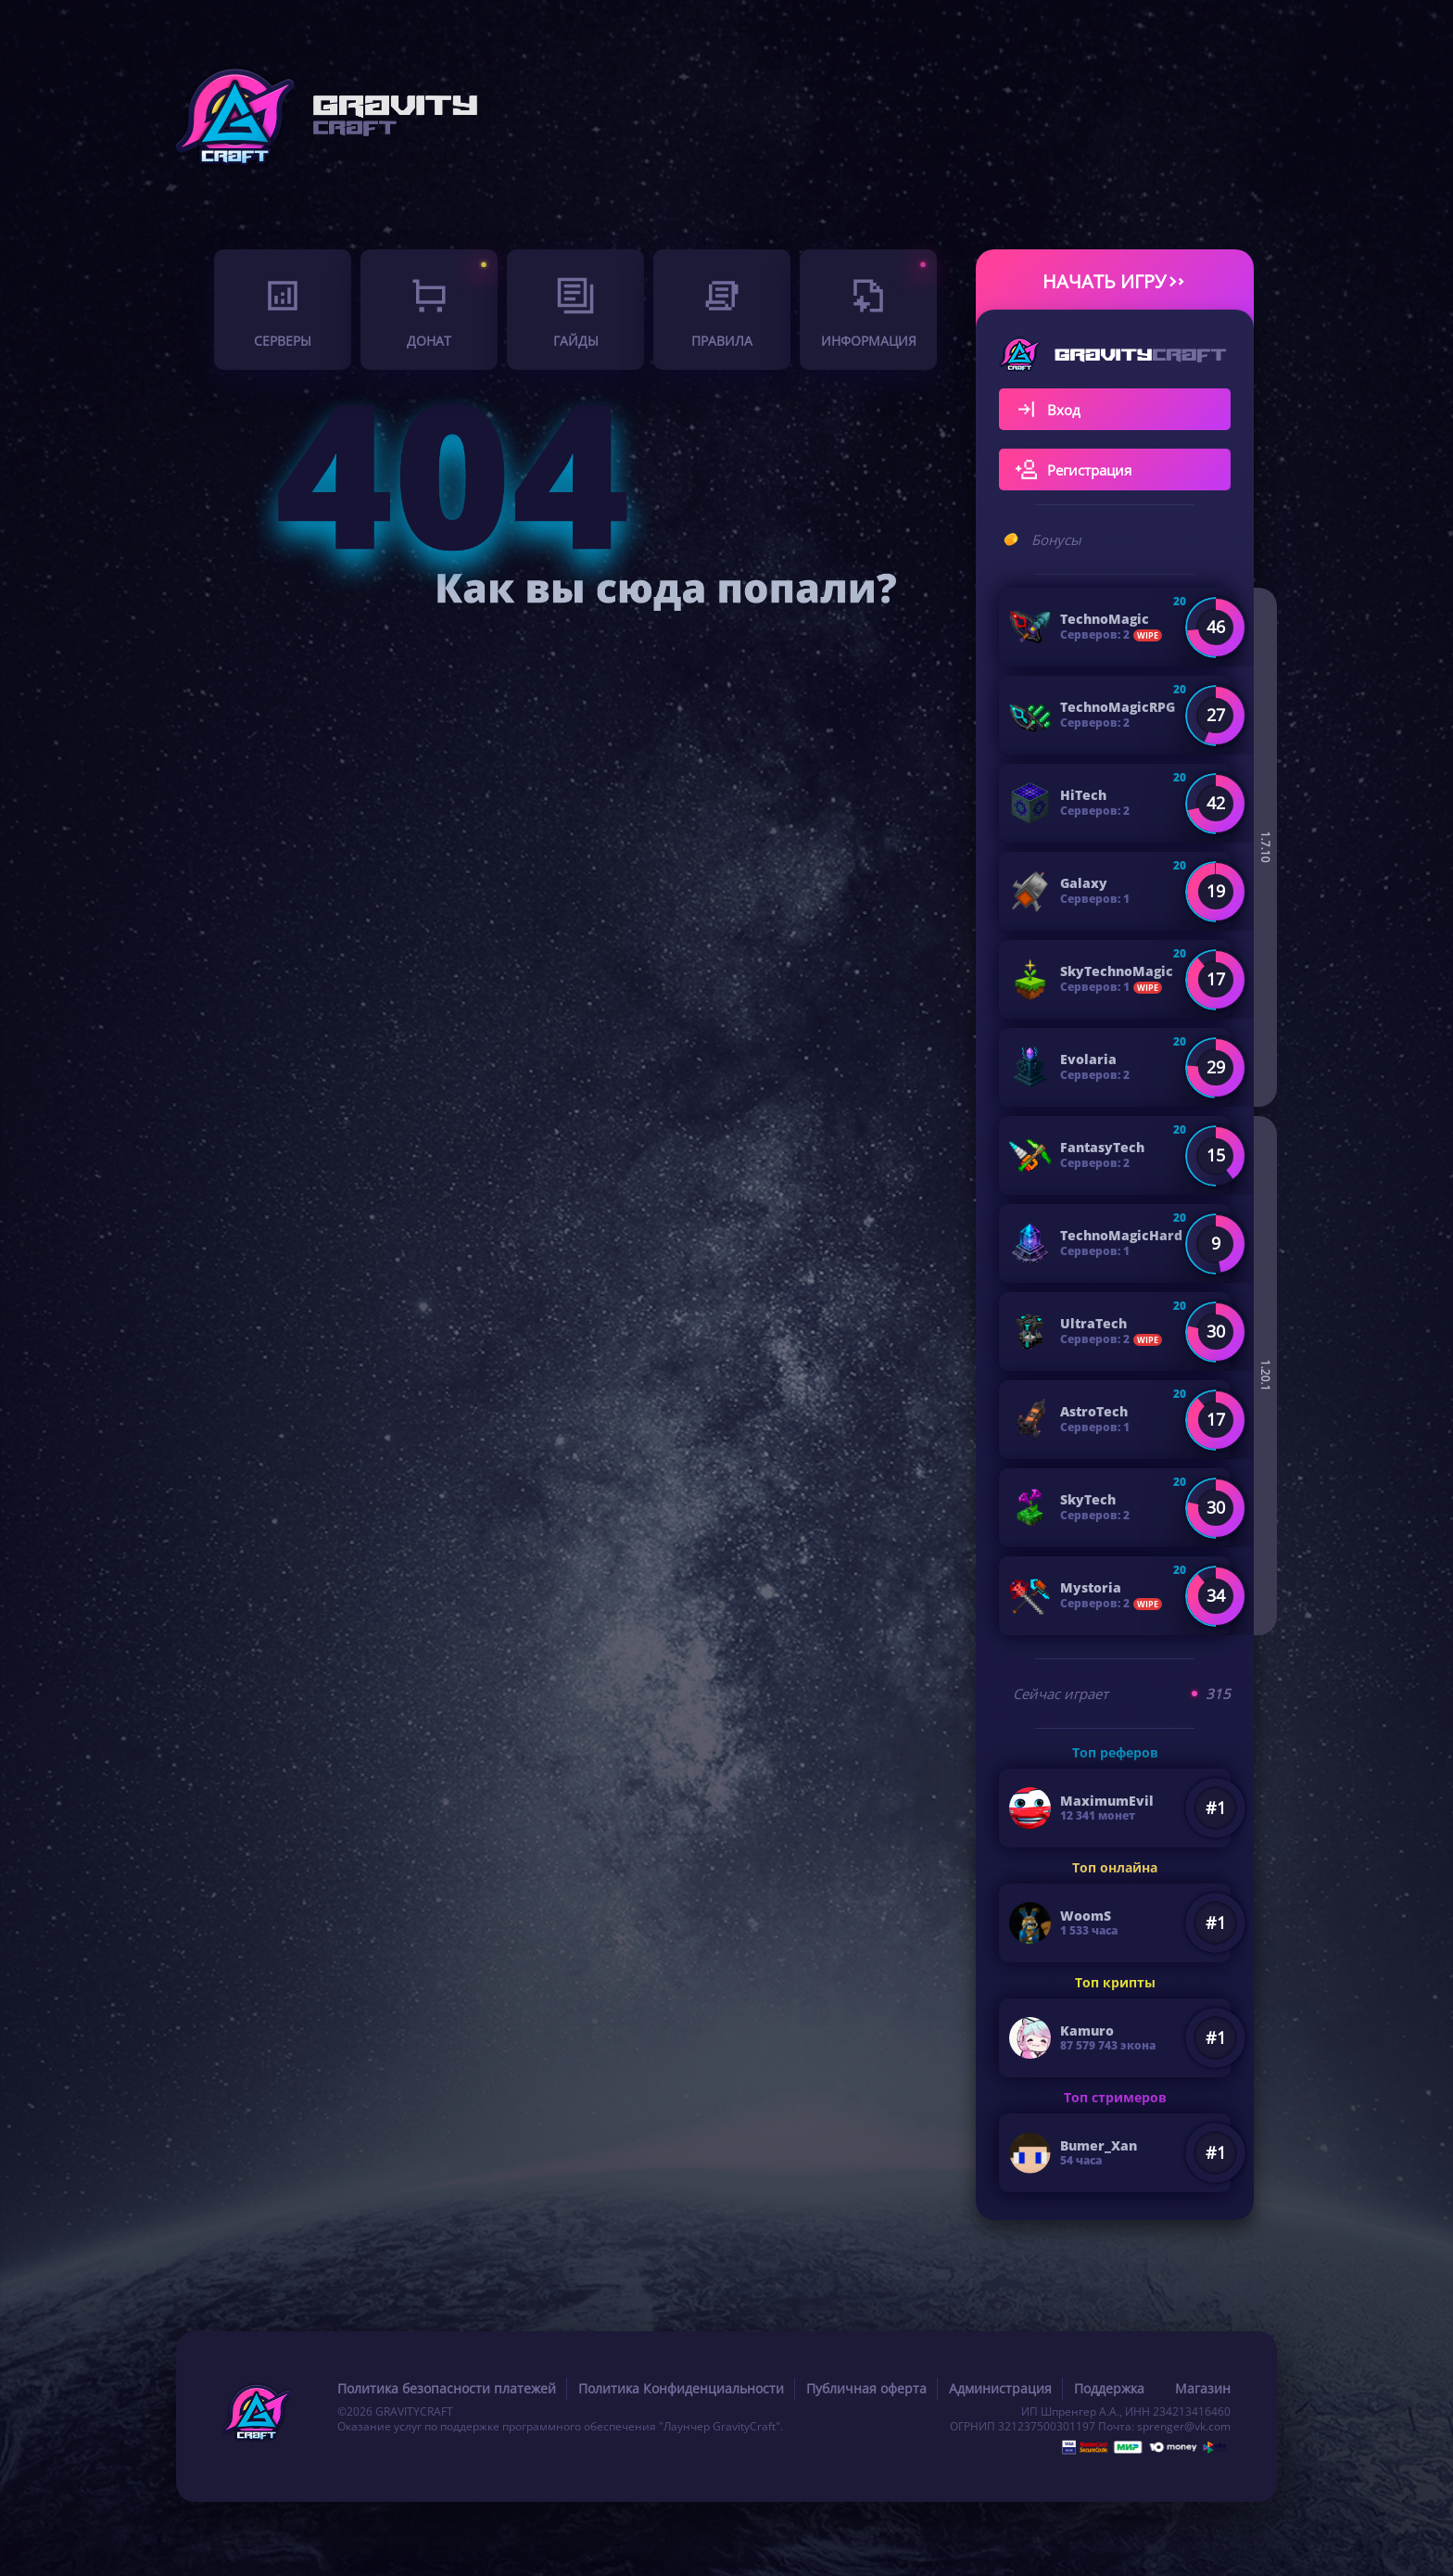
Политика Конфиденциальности (681, 2388)
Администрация (1000, 2388)
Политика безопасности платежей (446, 2388)
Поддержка (1109, 2388)
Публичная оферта (866, 2388)
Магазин (1203, 2388)
